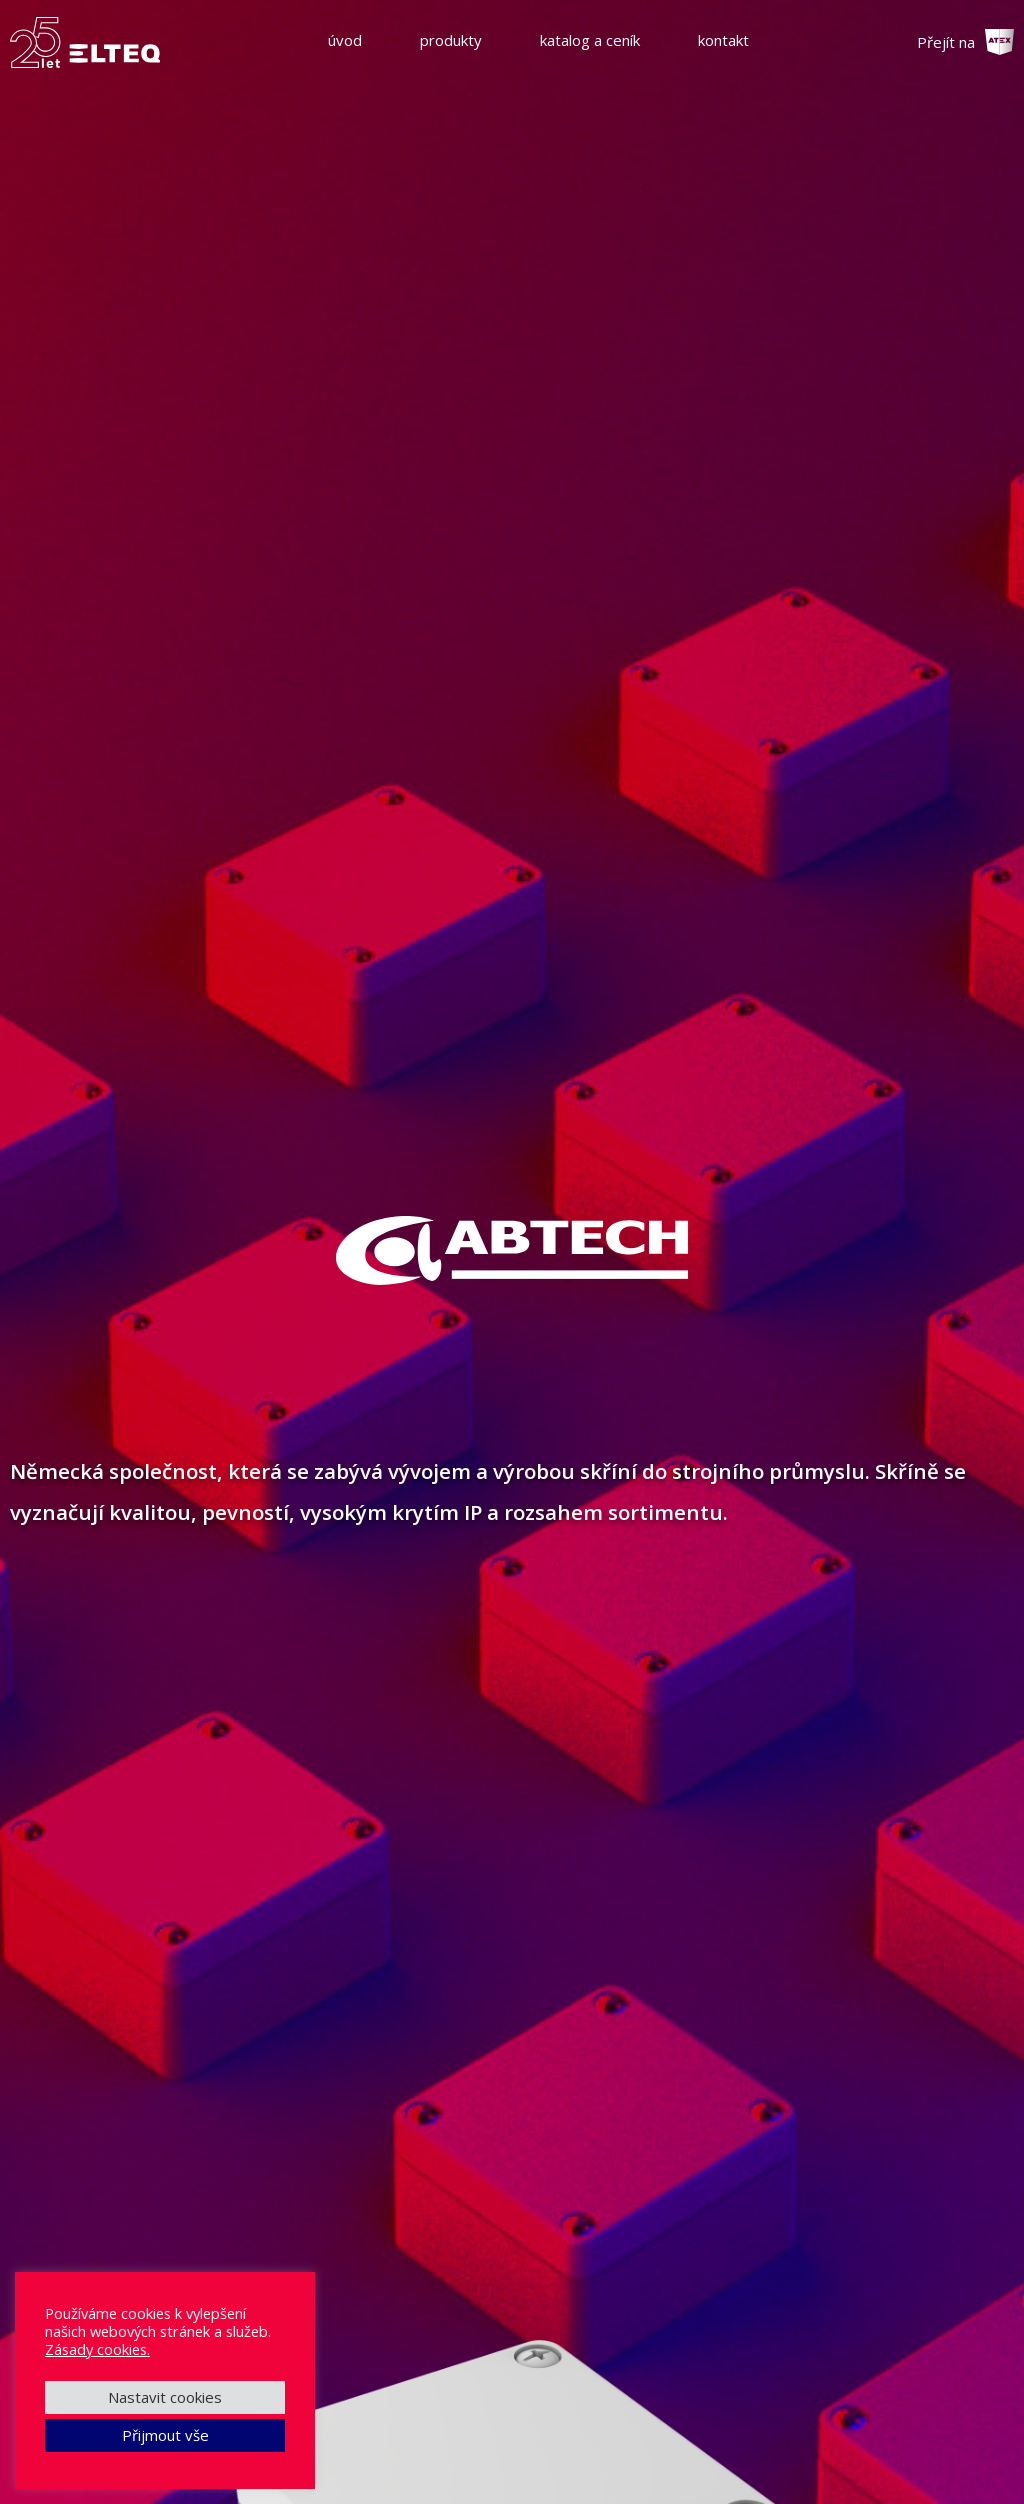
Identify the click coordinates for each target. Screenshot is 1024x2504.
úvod (345, 40)
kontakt (723, 40)
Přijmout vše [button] (165, 2435)
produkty (451, 40)
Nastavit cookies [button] (165, 2397)
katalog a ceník (590, 40)
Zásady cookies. (97, 2349)
